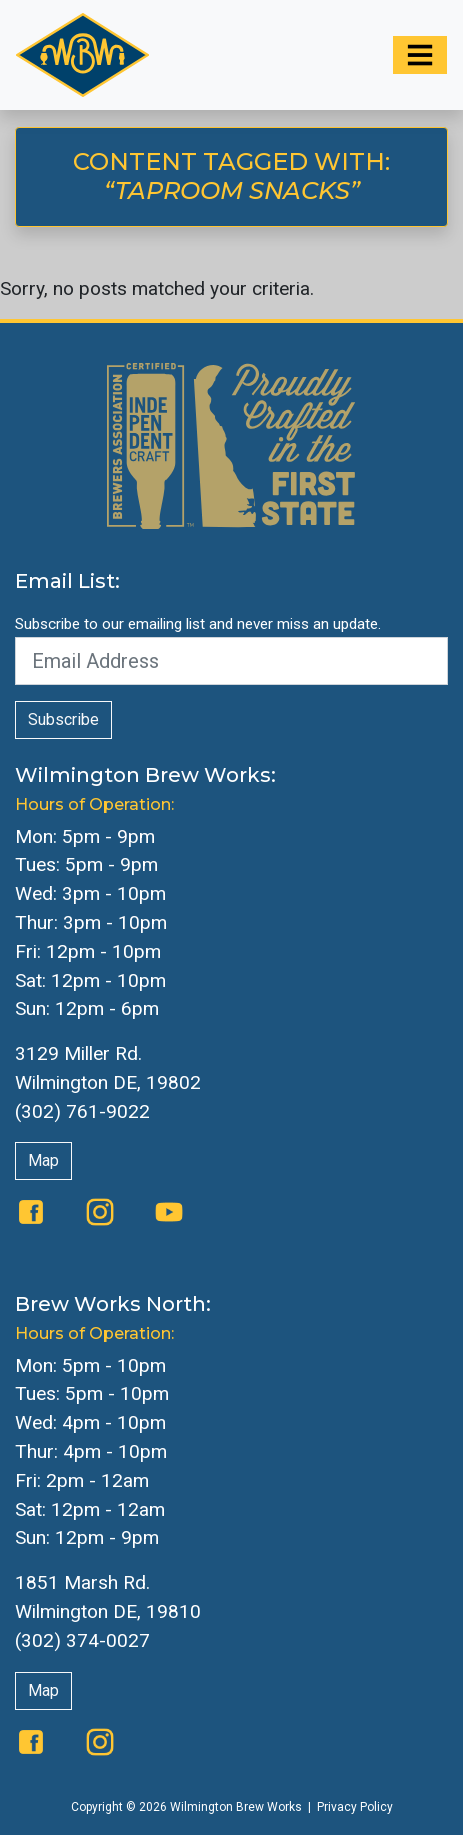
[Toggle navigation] (420, 55)
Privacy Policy (355, 1807)
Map (43, 1160)
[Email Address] (231, 661)
